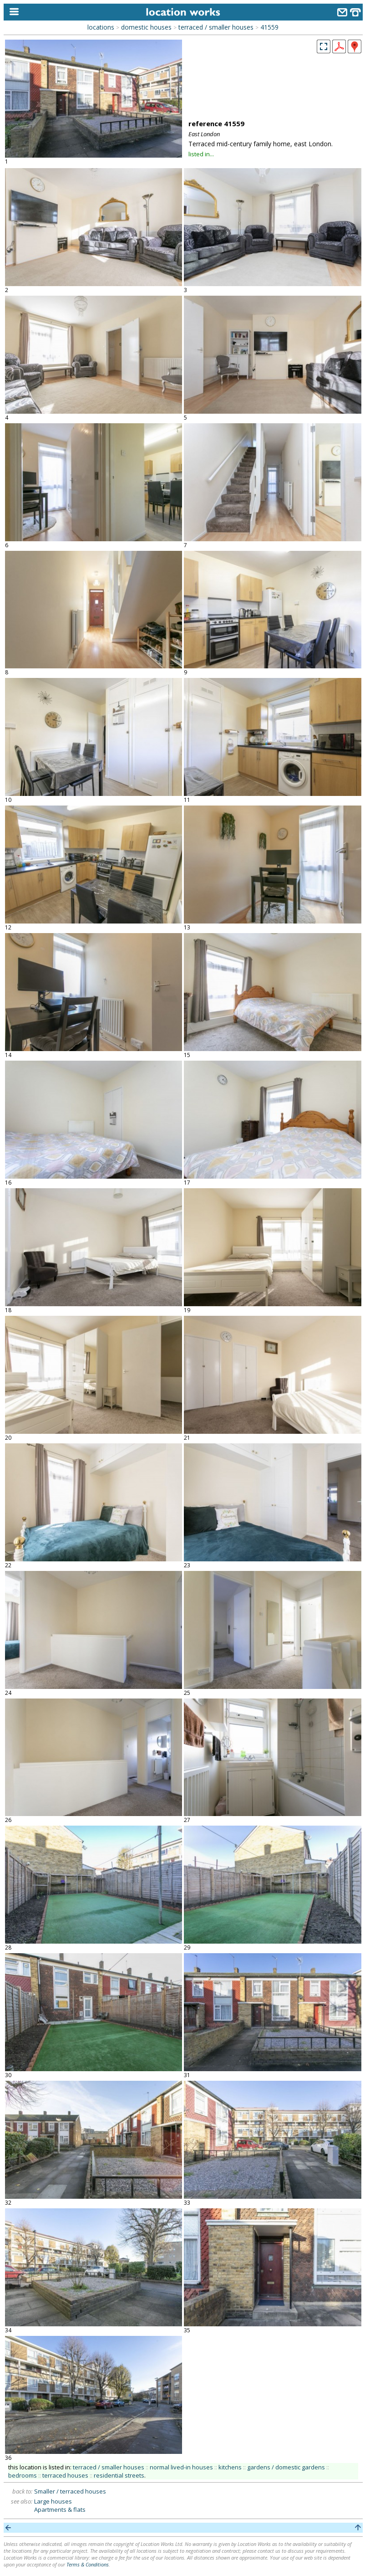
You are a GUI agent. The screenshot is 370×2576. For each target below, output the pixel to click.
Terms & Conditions (87, 2564)
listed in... (201, 154)
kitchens (230, 2467)
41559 (269, 27)
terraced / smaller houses (215, 27)
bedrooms (22, 2475)
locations (100, 27)
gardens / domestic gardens (286, 2467)
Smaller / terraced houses (70, 2491)
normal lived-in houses (181, 2467)
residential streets (119, 2475)
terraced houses (65, 2475)
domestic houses (146, 27)
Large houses (53, 2501)
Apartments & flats (60, 2509)
